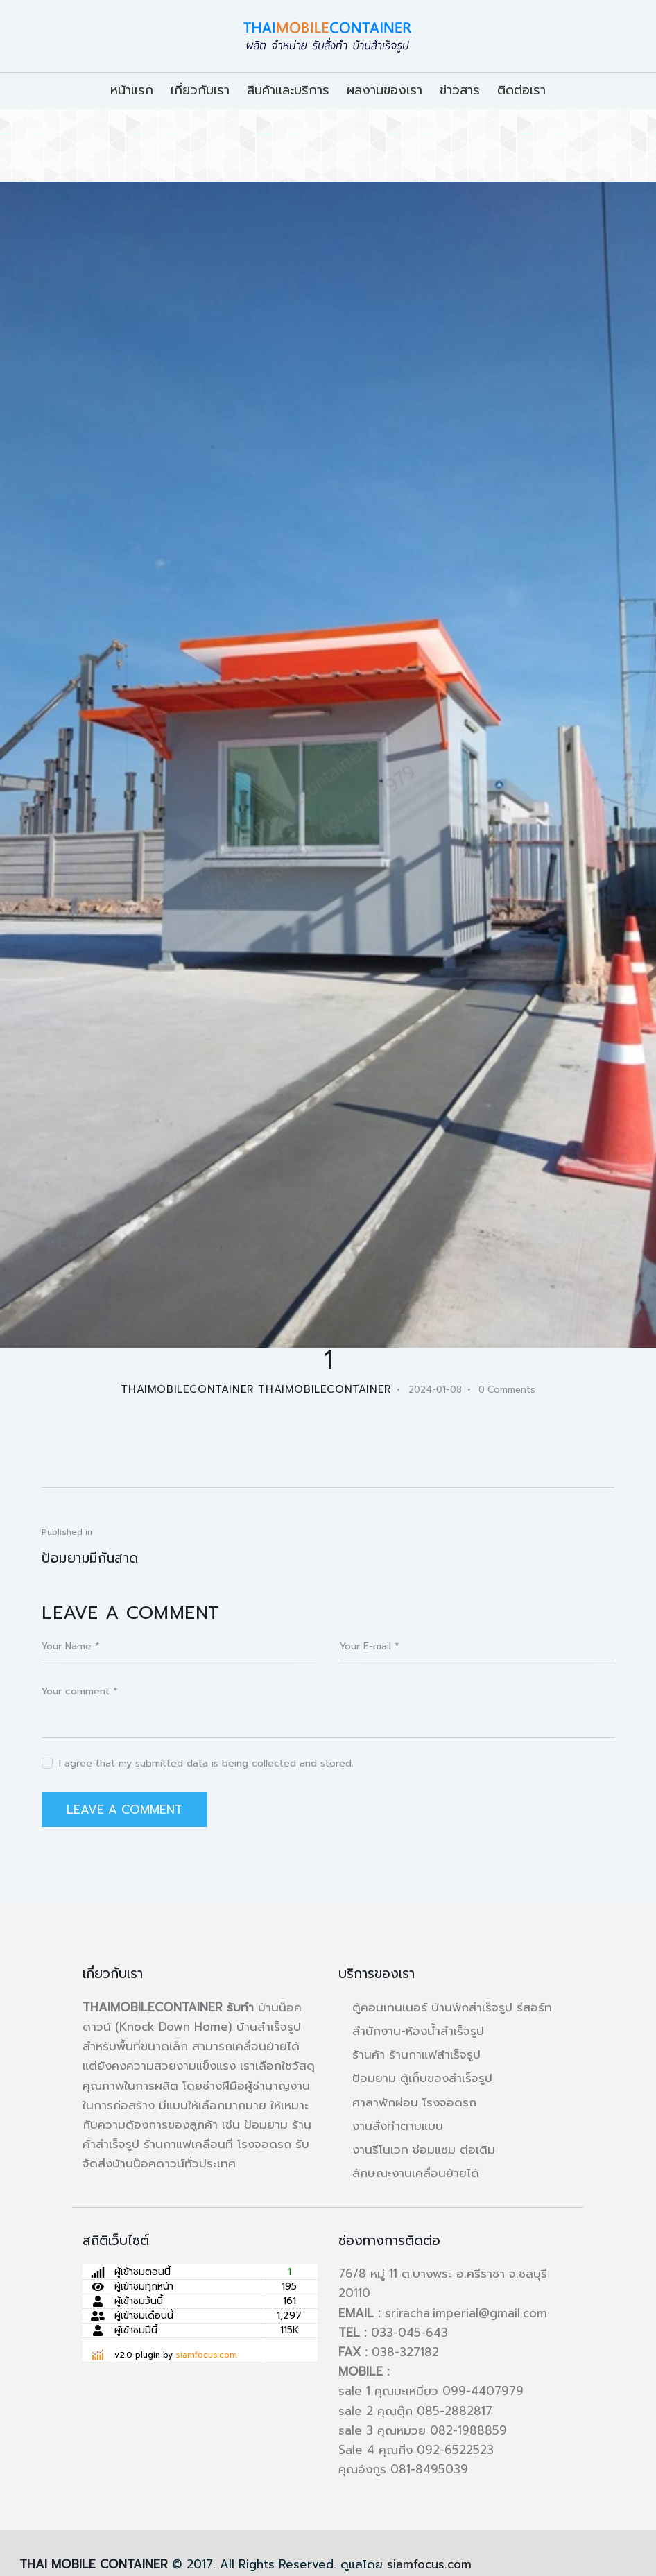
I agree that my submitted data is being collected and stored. (206, 1763)
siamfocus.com (206, 2355)
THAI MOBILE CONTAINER (93, 2564)
